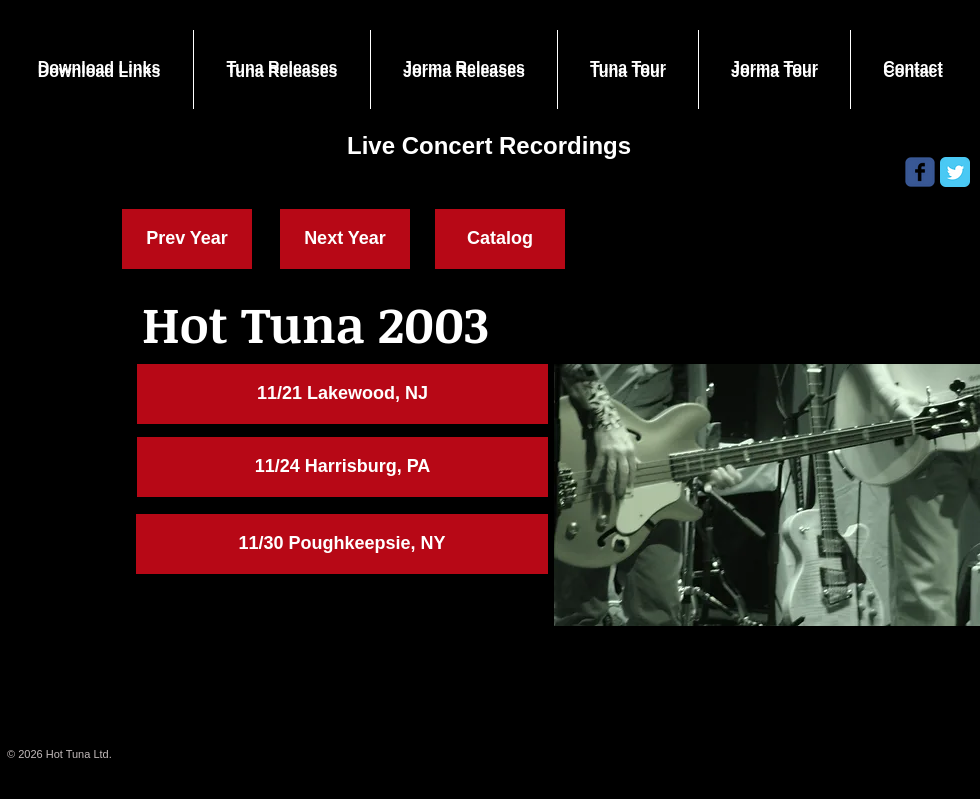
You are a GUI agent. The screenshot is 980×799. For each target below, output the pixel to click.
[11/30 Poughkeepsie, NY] (342, 544)
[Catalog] (500, 239)
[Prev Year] (187, 239)
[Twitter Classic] (955, 172)
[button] (342, 394)
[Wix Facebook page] (920, 172)
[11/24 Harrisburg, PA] (342, 467)
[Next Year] (345, 239)
